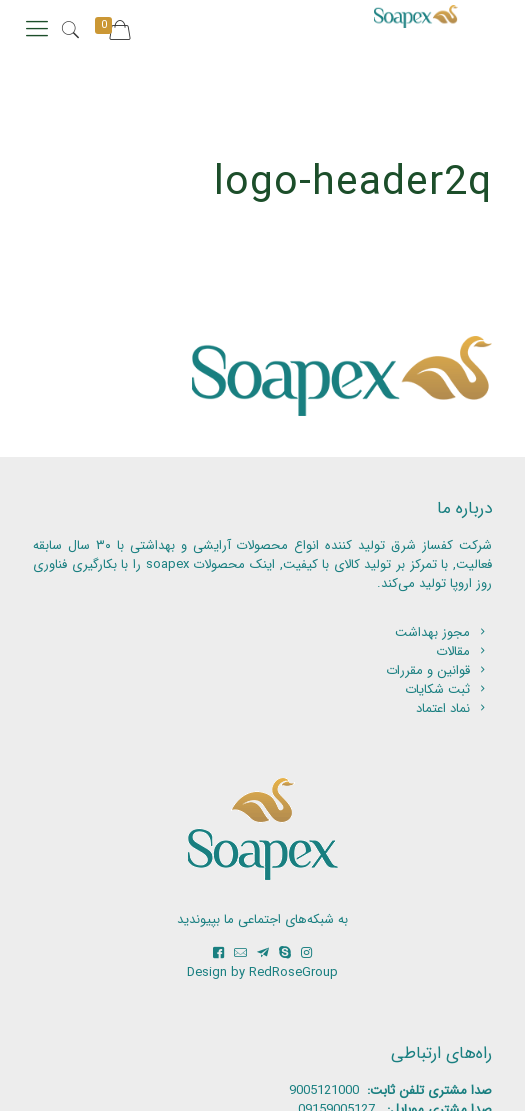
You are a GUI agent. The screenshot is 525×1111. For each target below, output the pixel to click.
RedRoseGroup (293, 972)
